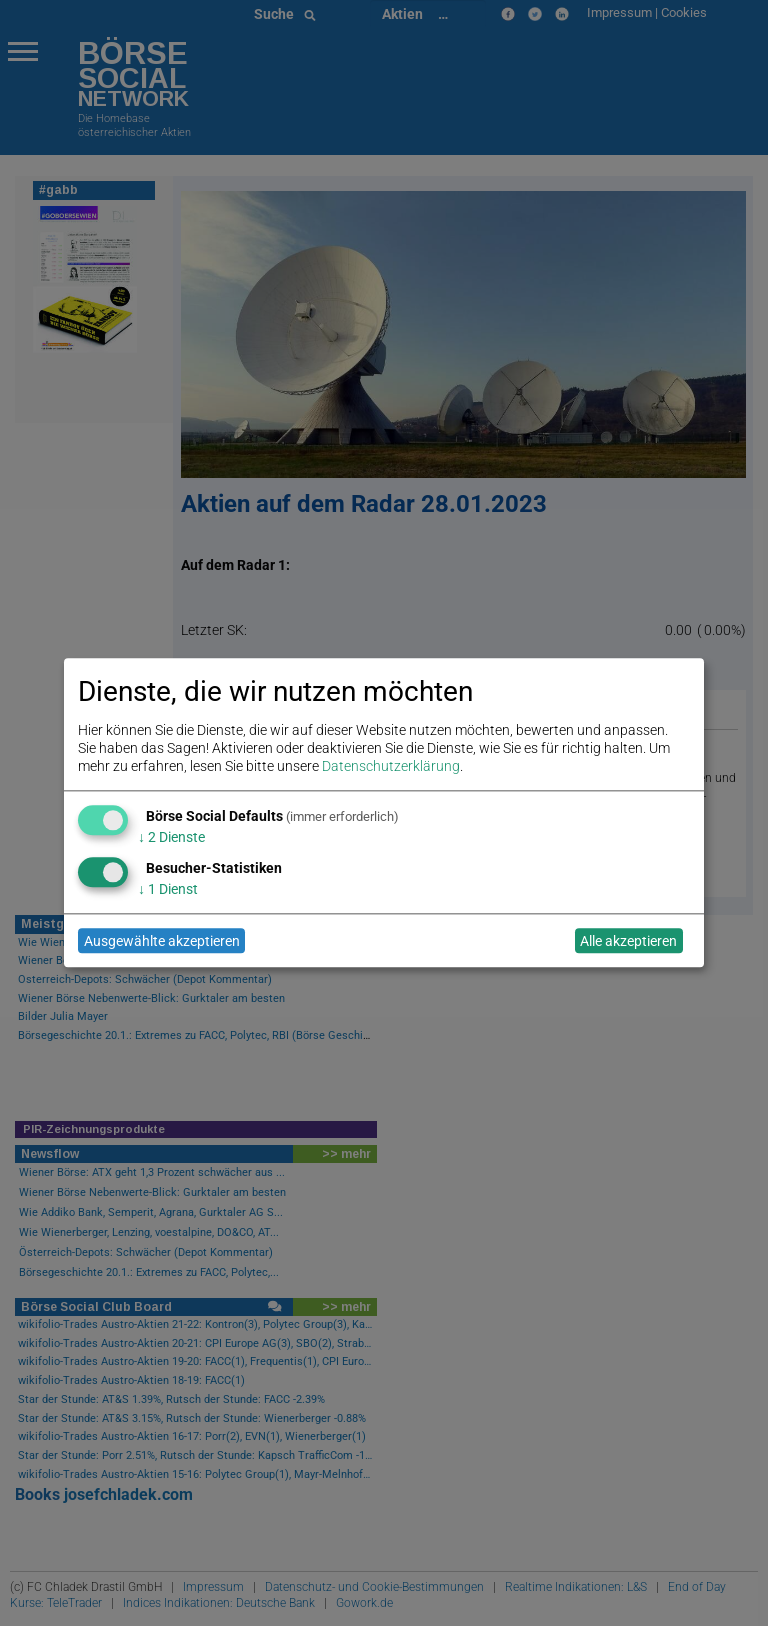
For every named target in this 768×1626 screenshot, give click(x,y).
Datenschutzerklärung (391, 767)
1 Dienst (168, 889)
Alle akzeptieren (628, 941)
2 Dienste (171, 837)
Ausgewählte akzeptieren (162, 941)
